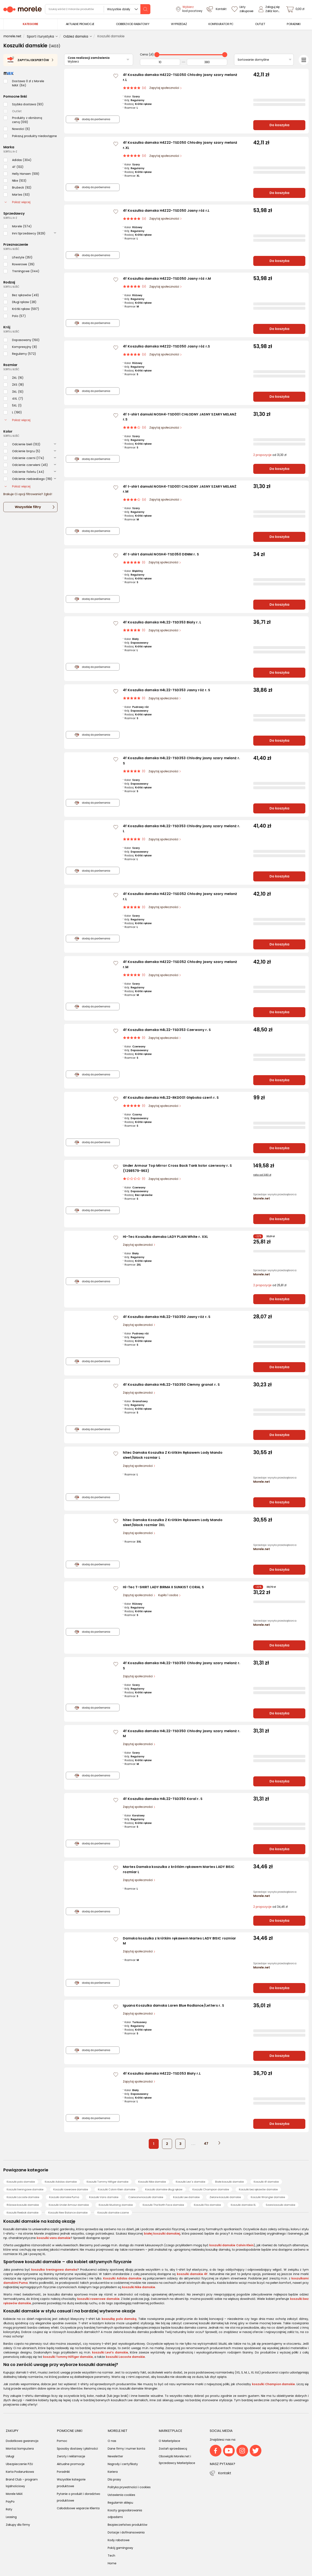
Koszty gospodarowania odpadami (125, 2513)
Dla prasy (114, 2479)
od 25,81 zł (269, 1285)
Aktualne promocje (71, 2464)
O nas (112, 2441)
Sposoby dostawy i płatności (77, 2448)
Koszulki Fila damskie (207, 2205)
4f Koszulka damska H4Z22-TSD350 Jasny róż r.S (166, 346)
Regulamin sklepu (120, 2502)
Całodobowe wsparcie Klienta (78, 2508)
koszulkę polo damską (119, 2319)
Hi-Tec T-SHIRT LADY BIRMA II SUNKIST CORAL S (163, 1587)
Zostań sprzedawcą (173, 2448)
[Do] (207, 62)
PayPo (10, 2501)
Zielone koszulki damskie (225, 2197)
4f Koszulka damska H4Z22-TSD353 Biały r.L (162, 2073)
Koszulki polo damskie (21, 2181)
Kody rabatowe (119, 2540)
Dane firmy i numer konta (126, 2448)
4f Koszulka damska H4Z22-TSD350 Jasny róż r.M (167, 278)
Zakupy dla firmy (18, 2525)
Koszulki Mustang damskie (116, 2205)
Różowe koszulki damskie (23, 2205)
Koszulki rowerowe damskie (70, 2189)
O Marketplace (169, 2441)
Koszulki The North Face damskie (163, 2205)
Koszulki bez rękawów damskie (258, 2189)
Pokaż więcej (17, 202)
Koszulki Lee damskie (186, 2197)
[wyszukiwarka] (97, 9)
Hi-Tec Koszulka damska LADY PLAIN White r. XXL (165, 1236)
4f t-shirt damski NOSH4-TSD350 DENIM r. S (161, 554)
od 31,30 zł (269, 455)
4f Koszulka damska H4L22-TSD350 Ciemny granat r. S (171, 1384)
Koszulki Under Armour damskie (69, 2205)
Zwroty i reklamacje (71, 2456)
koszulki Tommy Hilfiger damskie (68, 2357)
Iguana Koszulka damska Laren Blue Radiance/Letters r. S (173, 2005)
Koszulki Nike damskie (152, 2181)
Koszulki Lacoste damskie (23, 2197)
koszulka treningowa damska (54, 2270)
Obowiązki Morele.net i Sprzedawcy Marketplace (177, 2459)
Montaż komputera (20, 2448)
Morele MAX (14, 2494)
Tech (111, 2555)
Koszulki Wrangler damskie (268, 2197)
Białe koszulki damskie (229, 2181)
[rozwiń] (54, 233)
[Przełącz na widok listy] (304, 60)
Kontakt (224, 2473)
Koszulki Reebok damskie (22, 2212)
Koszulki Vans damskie (103, 2197)
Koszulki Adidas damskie (61, 2181)
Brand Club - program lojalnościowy (22, 2482)
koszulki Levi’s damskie (110, 2352)
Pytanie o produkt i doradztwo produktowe (78, 2497)
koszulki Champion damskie (273, 2384)
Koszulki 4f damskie (266, 2181)
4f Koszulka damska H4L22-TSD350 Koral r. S (163, 1798)
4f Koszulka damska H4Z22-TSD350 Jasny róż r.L (166, 210)
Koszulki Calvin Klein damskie (116, 2189)
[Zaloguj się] (270, 9)
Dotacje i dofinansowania (126, 2532)
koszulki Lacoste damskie (125, 2357)
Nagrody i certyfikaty (123, 2464)
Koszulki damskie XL (243, 2205)
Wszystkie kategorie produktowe (71, 2482)
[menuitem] (80, 24)
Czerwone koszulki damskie (145, 2197)
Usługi (10, 2456)
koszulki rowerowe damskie (98, 2299)
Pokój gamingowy (120, 2548)
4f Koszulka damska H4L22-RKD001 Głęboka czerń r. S (171, 1097)
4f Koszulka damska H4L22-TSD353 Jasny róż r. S (166, 690)
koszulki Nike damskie (138, 2287)
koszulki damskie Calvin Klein (231, 2245)
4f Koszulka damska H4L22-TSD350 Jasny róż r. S (167, 1316)
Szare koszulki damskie (280, 2205)
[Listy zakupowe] (243, 9)
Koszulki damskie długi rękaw (163, 2189)
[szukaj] (145, 9)
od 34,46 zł (270, 1907)
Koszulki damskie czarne (113, 2212)
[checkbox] (30, 83)
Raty (9, 2509)
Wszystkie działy (118, 9)
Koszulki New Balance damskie (67, 2212)
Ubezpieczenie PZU (19, 2464)
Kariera (113, 2472)
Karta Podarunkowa (20, 2472)
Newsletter (115, 2456)
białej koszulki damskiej (162, 2233)
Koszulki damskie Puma (64, 2197)
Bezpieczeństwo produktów (127, 2525)
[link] (80, 24)
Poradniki (63, 2472)
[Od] (160, 62)
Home (112, 2563)
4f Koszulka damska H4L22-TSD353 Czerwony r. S (167, 1029)
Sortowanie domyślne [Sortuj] (253, 60)
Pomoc (62, 2441)
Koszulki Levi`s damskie (190, 2181)
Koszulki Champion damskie (210, 2189)
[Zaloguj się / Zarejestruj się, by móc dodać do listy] (116, 76)
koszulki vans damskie (54, 2238)
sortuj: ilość (11, 249)
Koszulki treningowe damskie (25, 2189)
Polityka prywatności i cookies (129, 2487)
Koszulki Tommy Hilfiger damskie (107, 2181)
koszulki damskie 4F (192, 2274)
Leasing (11, 2517)
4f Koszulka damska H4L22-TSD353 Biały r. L (162, 622)
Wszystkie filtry (28, 507)
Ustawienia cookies (121, 2495)
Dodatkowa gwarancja (22, 2441)
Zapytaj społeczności (164, 88)
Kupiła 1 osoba (168, 1595)
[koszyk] (296, 9)
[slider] (156, 54)
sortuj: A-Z (10, 151)
